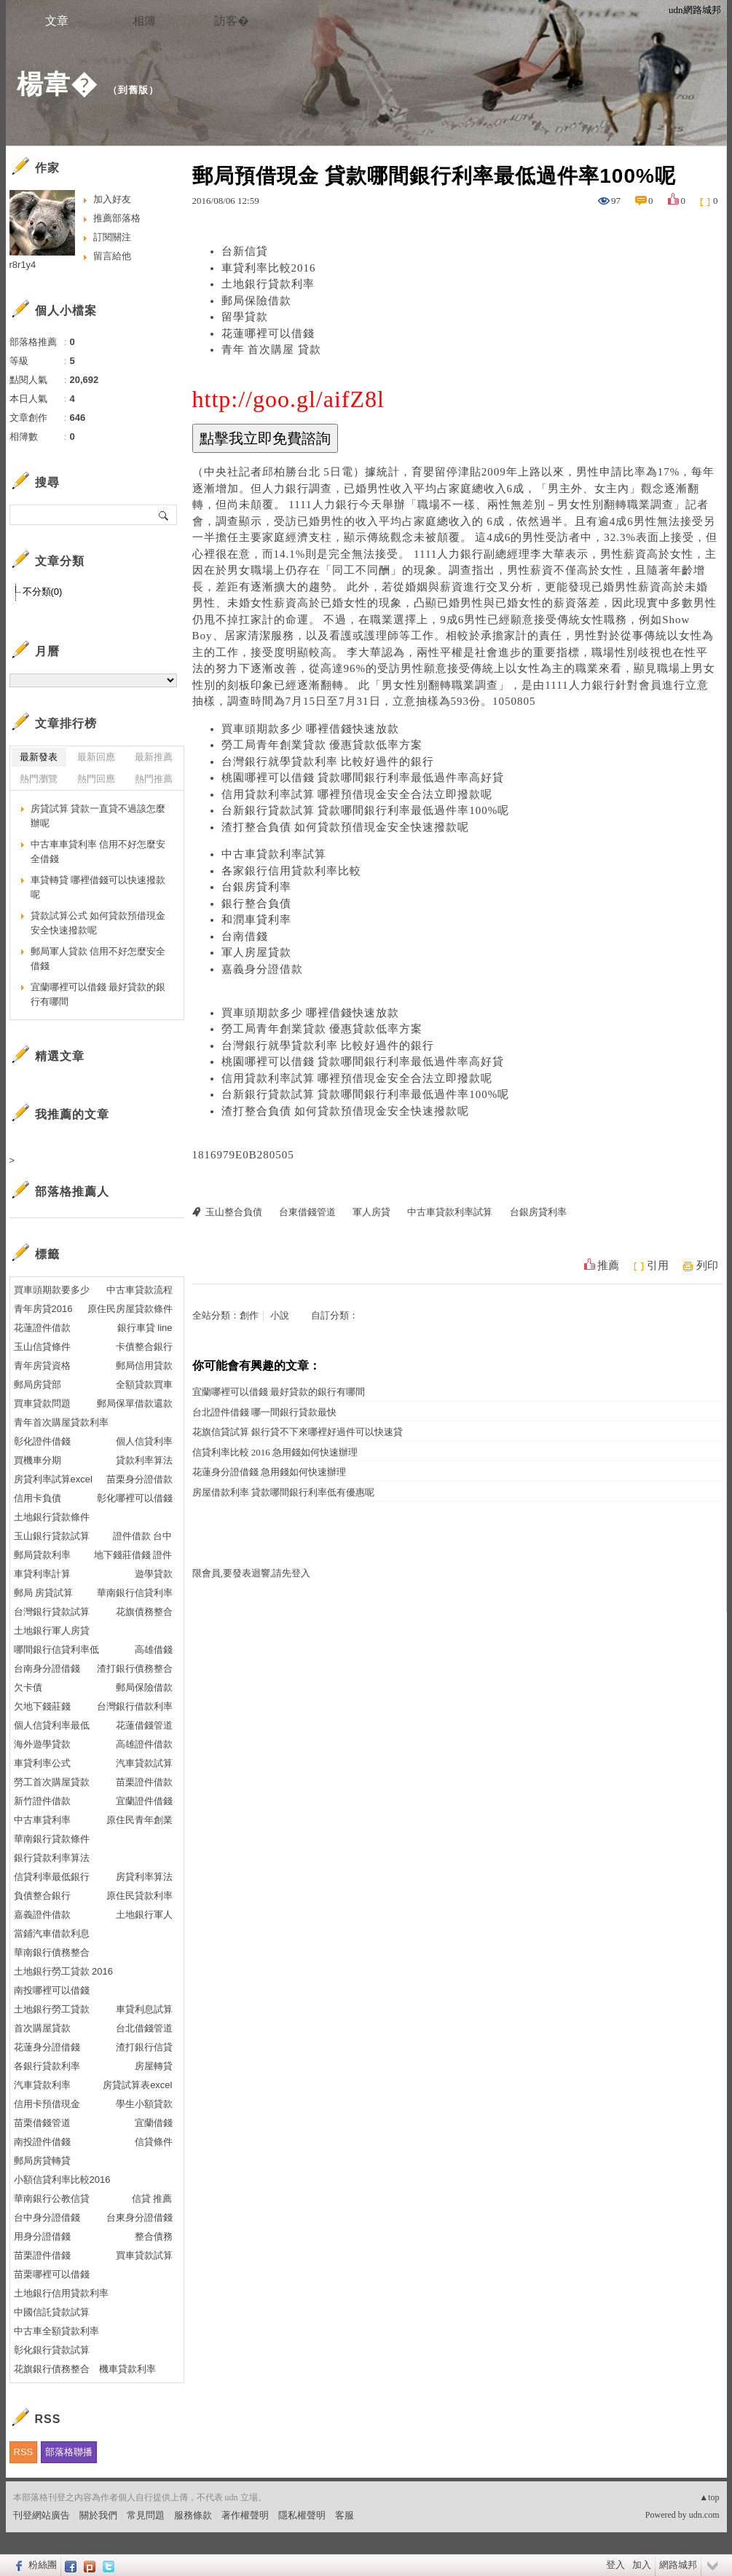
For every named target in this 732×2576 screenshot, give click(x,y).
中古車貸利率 (42, 1819)
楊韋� (57, 84)
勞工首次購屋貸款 (52, 1782)
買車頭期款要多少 (52, 1289)
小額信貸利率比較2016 (62, 2179)
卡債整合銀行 (144, 1346)
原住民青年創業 (139, 1819)
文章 (56, 21)
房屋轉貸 (154, 2066)
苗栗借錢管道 (42, 2122)
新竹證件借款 (42, 1800)
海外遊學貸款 (42, 1744)
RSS (24, 2451)
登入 (615, 2564)
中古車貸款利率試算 (273, 854)
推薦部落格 (117, 218)
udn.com (704, 2515)
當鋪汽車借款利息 (52, 1933)
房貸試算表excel (137, 2084)
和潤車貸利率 (256, 919)
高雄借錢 (154, 1649)
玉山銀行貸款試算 (52, 1535)
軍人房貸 (371, 1211)
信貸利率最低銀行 (52, 1876)
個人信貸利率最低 (52, 1725)
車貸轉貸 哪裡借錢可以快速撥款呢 (98, 887)
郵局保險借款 (256, 301)
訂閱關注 (112, 237)
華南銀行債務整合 (52, 1952)
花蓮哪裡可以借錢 (268, 333)
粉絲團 (42, 2564)
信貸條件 (154, 2141)
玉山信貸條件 (42, 1346)
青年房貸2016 (43, 1308)
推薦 (608, 1265)
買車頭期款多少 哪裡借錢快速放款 (310, 729)
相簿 (144, 21)
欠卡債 (28, 1687)
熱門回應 (96, 778)
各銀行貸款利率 (47, 2066)
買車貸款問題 (42, 1403)
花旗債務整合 (144, 1611)
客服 (344, 2515)
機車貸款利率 (127, 2368)
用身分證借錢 (42, 2236)
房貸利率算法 (144, 1876)
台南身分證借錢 (47, 1668)
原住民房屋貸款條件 (130, 1308)
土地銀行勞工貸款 (52, 2009)
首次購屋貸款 (42, 2028)
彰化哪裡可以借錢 (135, 1498)
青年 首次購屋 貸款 (271, 349)
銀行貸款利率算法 (52, 1857)
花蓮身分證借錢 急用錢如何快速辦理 (269, 1471)
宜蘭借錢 (154, 2122)
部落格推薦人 (72, 1191)
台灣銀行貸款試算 (52, 1611)
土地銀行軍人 (144, 1914)
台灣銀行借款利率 (135, 1706)
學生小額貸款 (144, 2103)
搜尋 (164, 515)
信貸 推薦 (152, 2198)
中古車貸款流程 (139, 1289)
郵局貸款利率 (42, 1554)
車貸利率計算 (42, 1573)
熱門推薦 (154, 778)
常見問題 (146, 2515)
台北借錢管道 (144, 2028)
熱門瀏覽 (39, 778)
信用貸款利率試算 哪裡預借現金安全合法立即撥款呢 (357, 794)
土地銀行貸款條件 (52, 1517)
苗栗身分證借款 (139, 1479)
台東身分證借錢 (139, 2217)
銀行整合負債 (256, 903)
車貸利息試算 (144, 2009)
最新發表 (39, 756)
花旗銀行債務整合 (52, 2368)
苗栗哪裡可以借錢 (52, 2274)
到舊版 (133, 89)
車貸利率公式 (42, 1763)
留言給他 (112, 255)
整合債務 (154, 2236)
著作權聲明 (245, 2515)
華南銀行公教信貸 (52, 2198)
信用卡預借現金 (47, 2103)
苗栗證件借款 (144, 1782)
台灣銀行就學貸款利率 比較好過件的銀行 (328, 761)
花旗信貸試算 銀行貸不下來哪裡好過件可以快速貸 (297, 1431)
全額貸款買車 (144, 1384)
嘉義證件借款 (42, 1914)
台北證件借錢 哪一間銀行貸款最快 (264, 1412)
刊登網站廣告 (41, 2515)
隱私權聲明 (302, 2515)
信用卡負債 (37, 1498)
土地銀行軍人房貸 (52, 1630)
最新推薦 (154, 756)
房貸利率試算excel (53, 1479)
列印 (707, 1265)
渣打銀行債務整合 (135, 1668)
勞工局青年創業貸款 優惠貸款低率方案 (322, 745)
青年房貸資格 (42, 1365)
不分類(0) (43, 591)
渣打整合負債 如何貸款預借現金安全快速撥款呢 (345, 827)
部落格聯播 (69, 2451)
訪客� (231, 21)
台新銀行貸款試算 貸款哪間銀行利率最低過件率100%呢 (365, 810)
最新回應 (96, 756)
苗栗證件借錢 (42, 2255)
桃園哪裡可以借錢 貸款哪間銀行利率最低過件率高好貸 (363, 777)
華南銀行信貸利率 (135, 1592)
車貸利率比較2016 (268, 268)
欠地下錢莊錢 (42, 1706)
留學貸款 (244, 317)
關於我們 (98, 2515)
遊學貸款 (154, 1573)
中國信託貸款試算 (52, 2312)
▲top (709, 2497)
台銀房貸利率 (256, 887)
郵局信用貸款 (144, 1365)
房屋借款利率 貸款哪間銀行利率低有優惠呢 (283, 1492)
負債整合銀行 (42, 1895)
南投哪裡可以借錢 (52, 1990)
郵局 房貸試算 (44, 1592)
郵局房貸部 (37, 1384)
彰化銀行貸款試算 (52, 2349)
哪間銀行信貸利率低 (56, 1649)
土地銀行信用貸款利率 (61, 2293)
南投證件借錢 (42, 2141)
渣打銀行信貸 (144, 2047)
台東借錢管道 (307, 1211)
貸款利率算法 (144, 1460)
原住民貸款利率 (139, 1895)
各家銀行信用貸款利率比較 (291, 871)
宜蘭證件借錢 (144, 1800)
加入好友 (112, 199)
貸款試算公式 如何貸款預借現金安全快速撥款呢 (98, 923)
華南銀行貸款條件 (52, 1838)
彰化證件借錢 (42, 1441)
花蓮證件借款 (42, 1327)
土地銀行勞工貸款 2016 (64, 1971)
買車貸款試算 (144, 2255)
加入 (641, 2564)
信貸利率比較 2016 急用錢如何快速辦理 (275, 1452)
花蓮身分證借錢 (47, 2047)
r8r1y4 (22, 264)
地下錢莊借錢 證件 (133, 1554)
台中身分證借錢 (47, 2217)
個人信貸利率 (144, 1441)
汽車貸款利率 (42, 2084)
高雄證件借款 (144, 1744)
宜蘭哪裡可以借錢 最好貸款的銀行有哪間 (278, 1391)
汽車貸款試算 (144, 1763)
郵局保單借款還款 (135, 1403)
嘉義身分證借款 (262, 969)
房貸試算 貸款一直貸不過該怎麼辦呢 (98, 816)
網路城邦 (678, 2564)
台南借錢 (244, 936)
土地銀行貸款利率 (268, 284)
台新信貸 (244, 251)
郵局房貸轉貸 (42, 2160)
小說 (279, 1315)
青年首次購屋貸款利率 (61, 1422)
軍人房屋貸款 (256, 952)
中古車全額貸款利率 (56, 2331)
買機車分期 (37, 1460)
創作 (249, 1315)
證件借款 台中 (143, 1535)
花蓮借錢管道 (144, 1725)
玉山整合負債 (233, 1211)
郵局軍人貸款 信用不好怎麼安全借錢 (98, 958)
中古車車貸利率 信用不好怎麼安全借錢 (98, 851)
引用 (658, 1265)
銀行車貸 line (145, 1327)
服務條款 (193, 2515)
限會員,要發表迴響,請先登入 (251, 1573)
